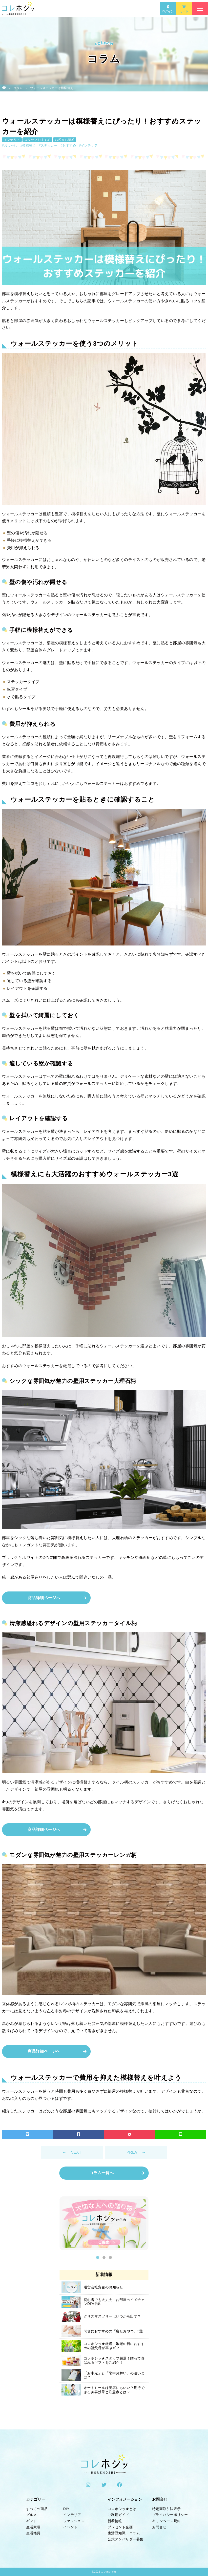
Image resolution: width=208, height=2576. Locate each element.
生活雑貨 (33, 2533)
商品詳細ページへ (44, 1598)
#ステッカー (48, 145)
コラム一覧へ (101, 2173)
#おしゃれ (9, 145)
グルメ (31, 2515)
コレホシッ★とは (122, 2509)
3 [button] (110, 2257)
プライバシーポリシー (170, 2515)
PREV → (136, 2152)
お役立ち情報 (65, 140)
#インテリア (88, 145)
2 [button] (104, 2257)
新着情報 (115, 2521)
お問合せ (159, 2527)
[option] (104, 2224)
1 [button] (97, 2257)
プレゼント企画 (120, 2527)
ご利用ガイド (118, 2515)
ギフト (31, 2521)
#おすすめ (68, 145)
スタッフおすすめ (37, 140)
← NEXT (72, 2152)
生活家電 (33, 2527)
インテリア (12, 140)
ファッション (74, 2521)
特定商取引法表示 (166, 2509)
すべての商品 (37, 2509)
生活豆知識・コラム (124, 2533)
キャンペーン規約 (166, 2521)
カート (184, 9)
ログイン (168, 9)
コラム (17, 88)
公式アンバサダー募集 (126, 2539)
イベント (70, 2527)
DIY (66, 2509)
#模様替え (28, 145)
